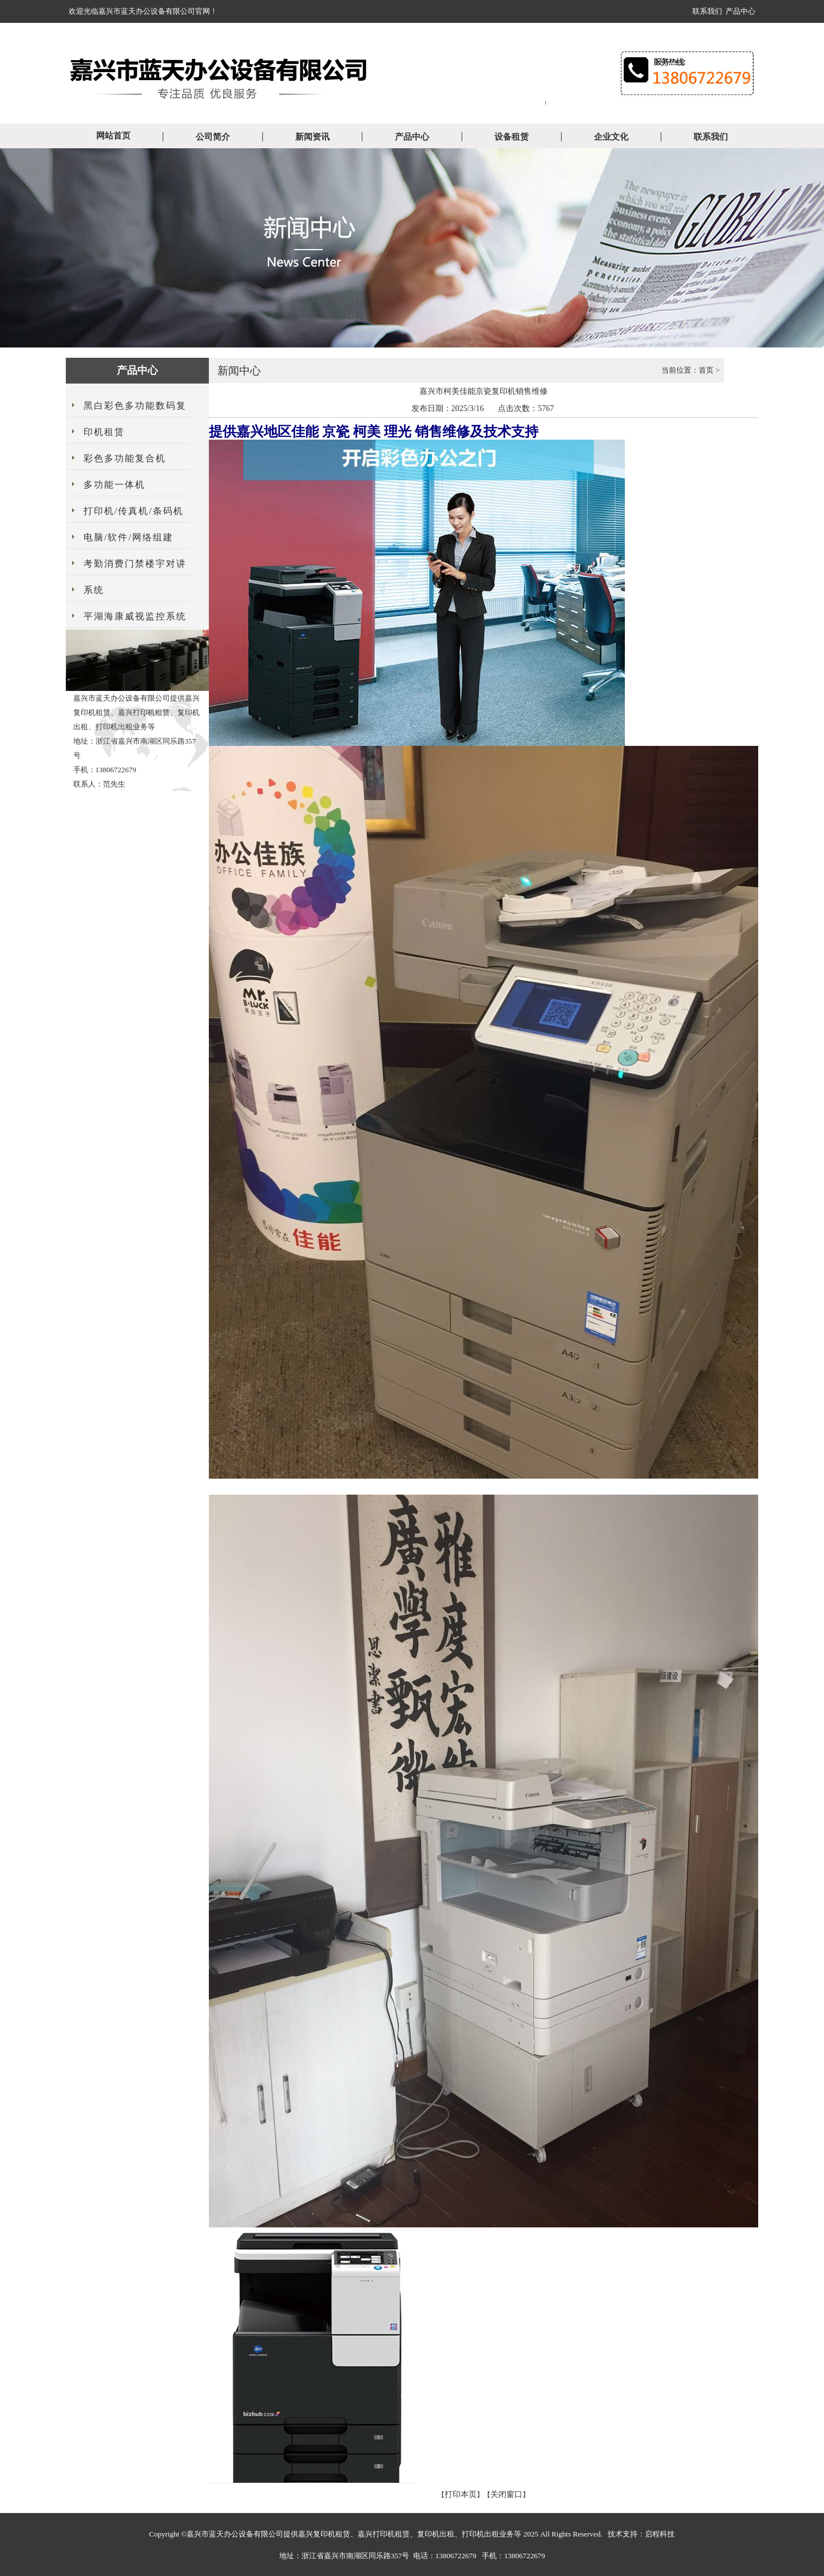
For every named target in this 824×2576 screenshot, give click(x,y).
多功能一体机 (114, 484)
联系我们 (707, 11)
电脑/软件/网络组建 (128, 537)
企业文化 (611, 136)
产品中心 (740, 11)
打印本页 (461, 2494)
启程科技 (660, 2534)
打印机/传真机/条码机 (134, 511)
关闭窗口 (506, 2494)
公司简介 (213, 136)
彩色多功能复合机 (125, 458)
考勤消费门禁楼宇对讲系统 (135, 577)
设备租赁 (511, 136)
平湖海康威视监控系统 (135, 616)
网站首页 (113, 135)
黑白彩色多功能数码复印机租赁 (135, 419)
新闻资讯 (312, 136)
